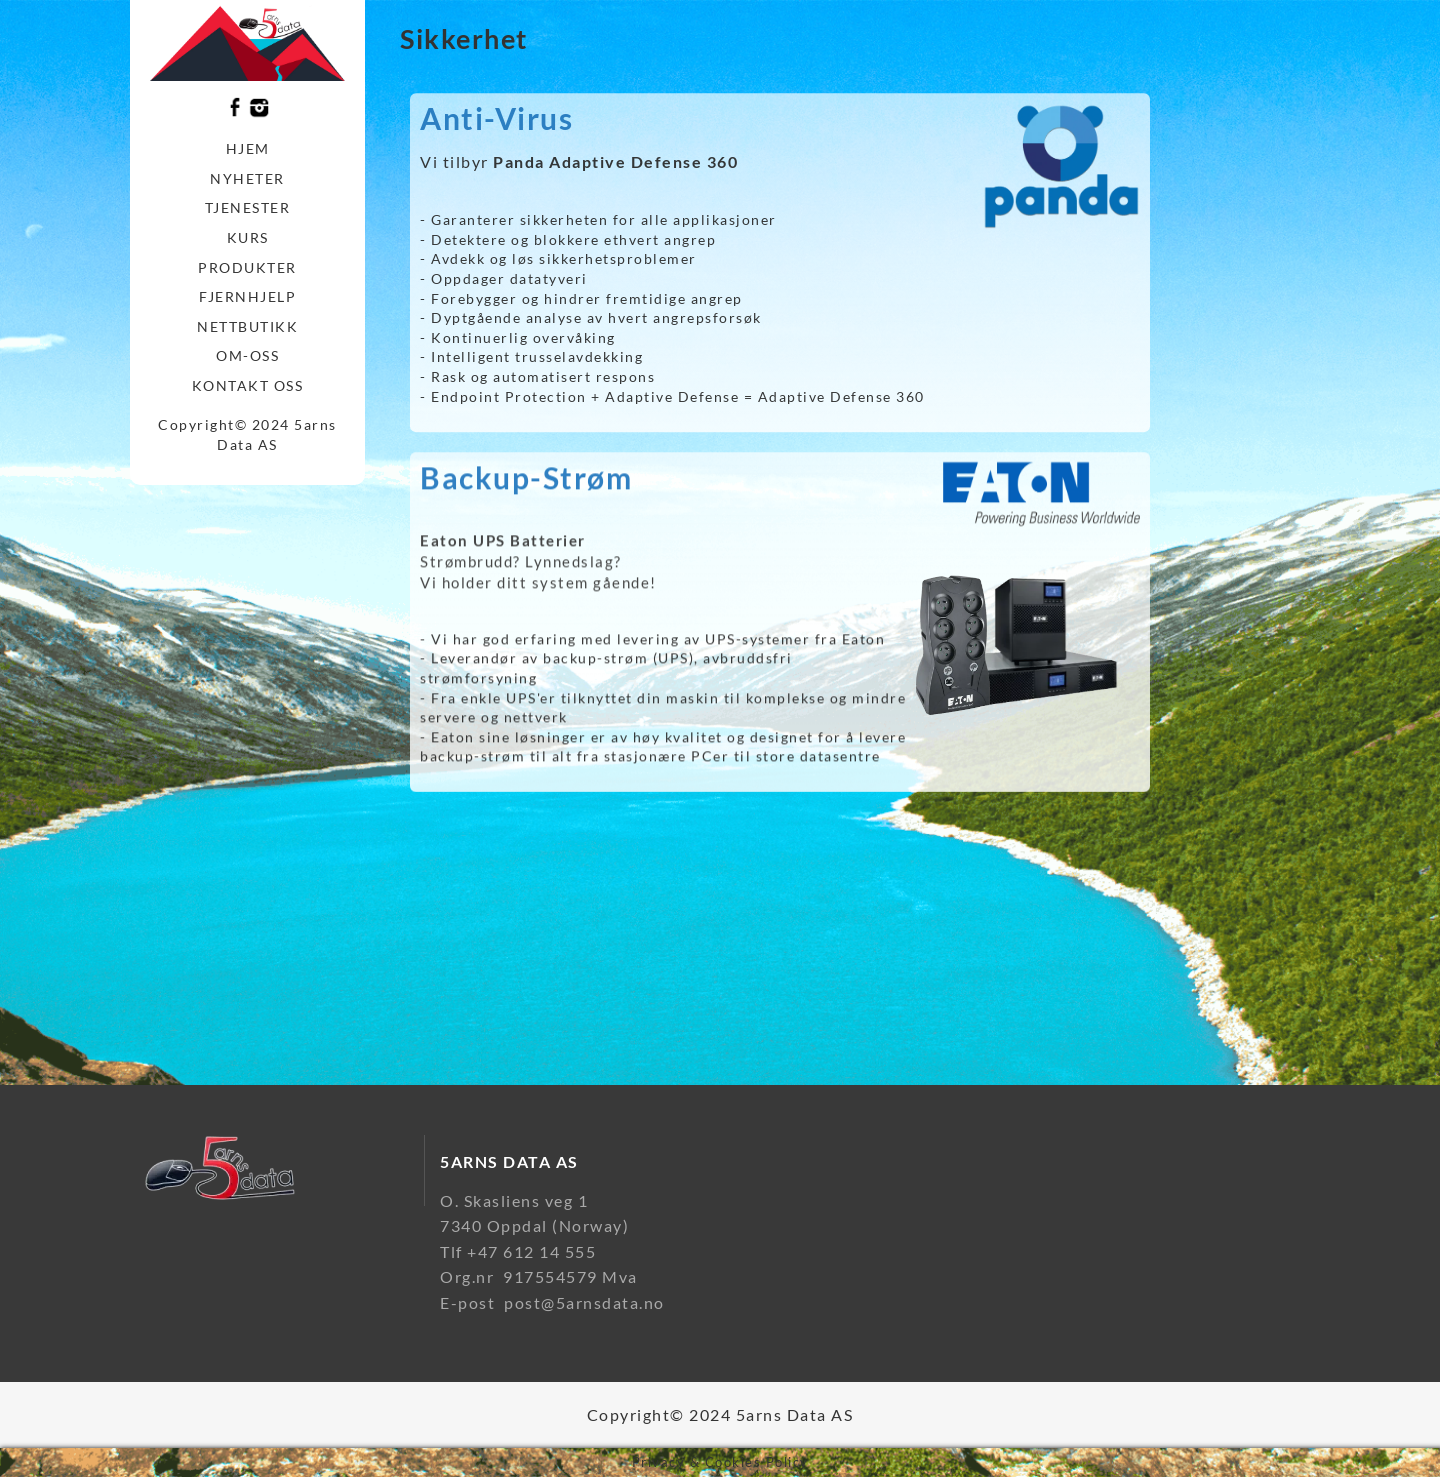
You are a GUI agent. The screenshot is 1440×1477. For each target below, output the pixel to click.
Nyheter (247, 178)
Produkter (247, 267)
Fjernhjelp (247, 296)
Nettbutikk (247, 326)
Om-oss (247, 355)
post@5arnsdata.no (584, 1302)
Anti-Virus (496, 129)
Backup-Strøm (526, 488)
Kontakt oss (248, 385)
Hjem (248, 148)
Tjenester (248, 207)
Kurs (248, 237)
